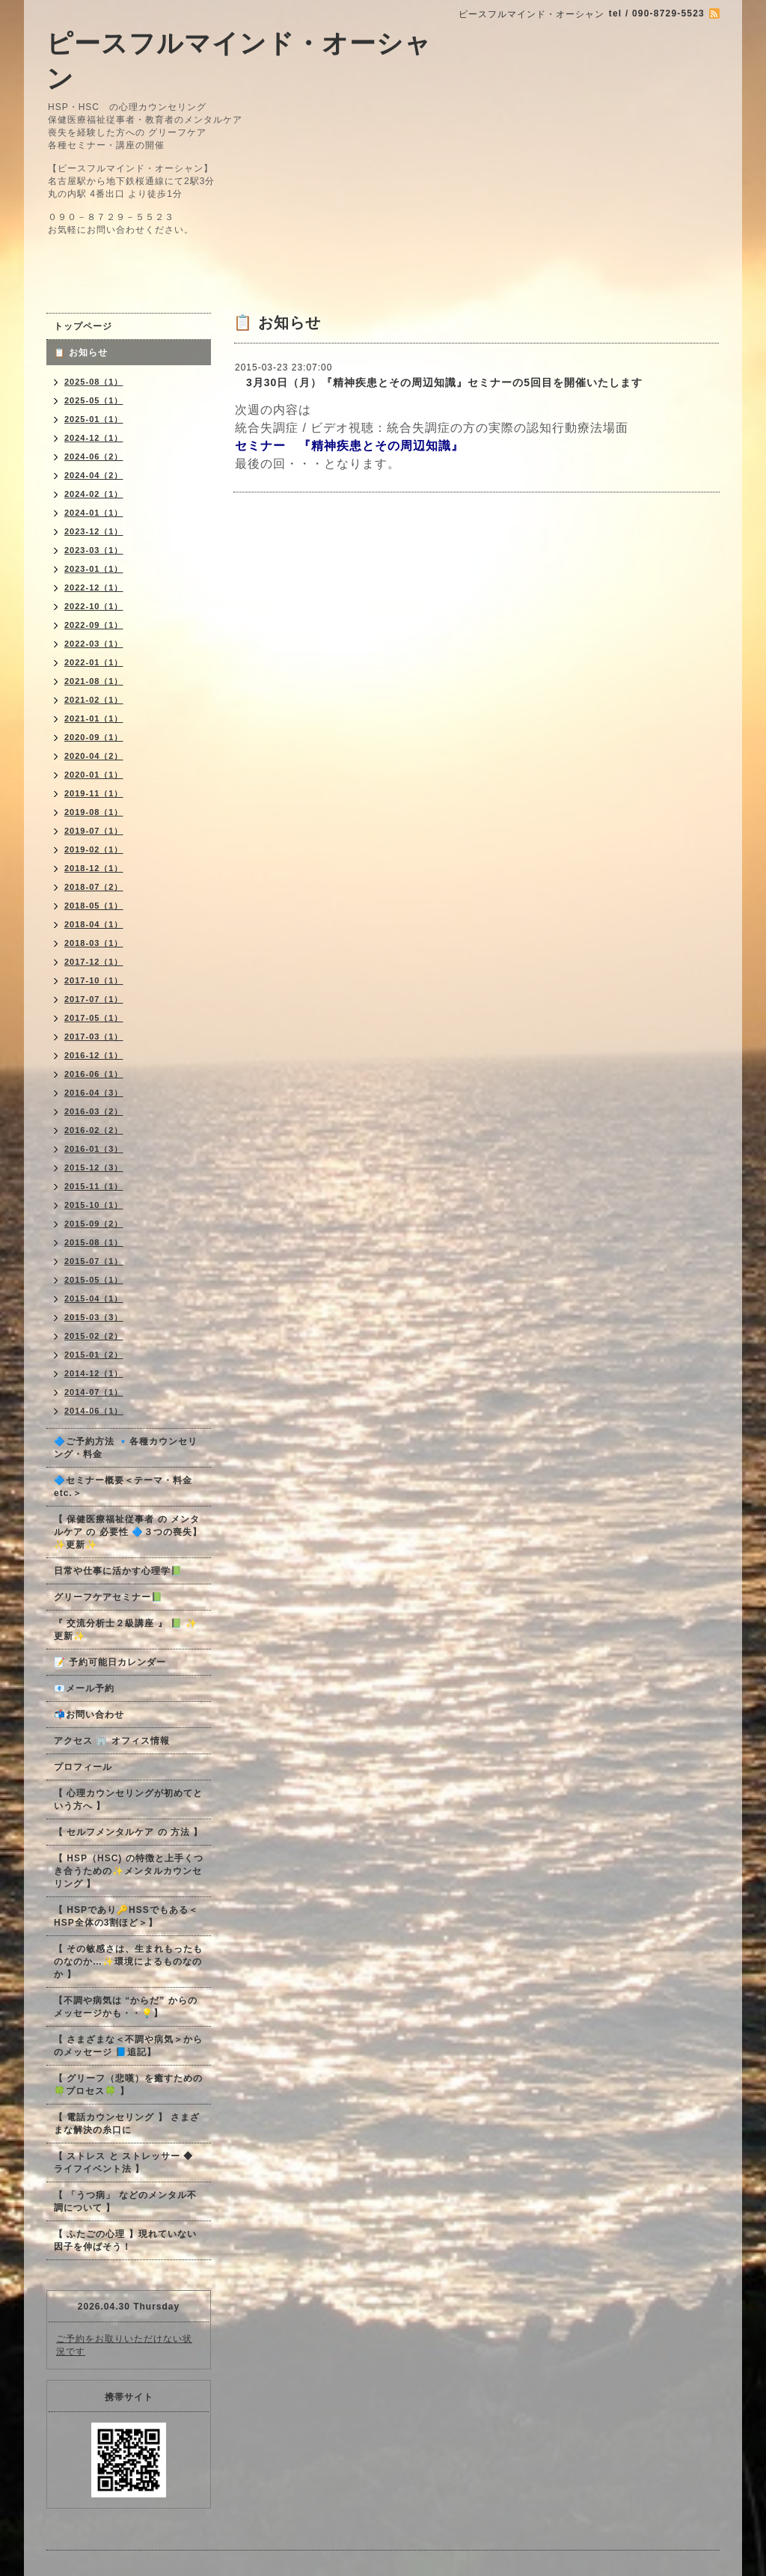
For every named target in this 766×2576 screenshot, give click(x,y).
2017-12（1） (93, 961)
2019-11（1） (93, 793)
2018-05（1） (93, 905)
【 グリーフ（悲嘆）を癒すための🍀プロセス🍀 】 (128, 2084)
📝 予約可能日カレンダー (110, 1662)
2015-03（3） (93, 1317)
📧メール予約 (84, 1688)
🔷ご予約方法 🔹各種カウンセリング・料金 (125, 1447)
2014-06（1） (93, 1410)
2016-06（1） (93, 1073)
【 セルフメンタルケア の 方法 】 (128, 1832)
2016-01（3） (93, 1148)
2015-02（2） (93, 1335)
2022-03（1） (93, 643)
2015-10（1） (93, 1204)
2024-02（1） (93, 493)
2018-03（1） (93, 942)
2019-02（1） (93, 849)
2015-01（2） (93, 1354)
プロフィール (83, 1767)
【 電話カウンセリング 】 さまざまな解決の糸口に (127, 2123)
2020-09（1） (93, 737)
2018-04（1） (93, 924)
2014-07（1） (93, 1392)
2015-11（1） (93, 1186)
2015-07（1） (93, 1261)
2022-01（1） (93, 662)
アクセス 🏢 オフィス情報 (112, 1741)
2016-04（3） (93, 1092)
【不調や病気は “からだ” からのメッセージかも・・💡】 (125, 2006)
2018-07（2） (93, 886)
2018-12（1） (93, 868)
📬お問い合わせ (89, 1714)
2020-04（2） (93, 755)
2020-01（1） (93, 774)
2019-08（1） (93, 812)
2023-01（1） (93, 568)
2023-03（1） (93, 550)
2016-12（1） (93, 1055)
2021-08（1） (93, 681)
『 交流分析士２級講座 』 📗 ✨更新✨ (125, 1629)
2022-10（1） (93, 606)
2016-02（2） (93, 1130)
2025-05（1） (93, 400)
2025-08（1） (93, 381)
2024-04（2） (93, 475)
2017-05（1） (93, 1017)
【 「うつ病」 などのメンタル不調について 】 (125, 2201)
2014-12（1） (93, 1373)
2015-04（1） (93, 1298)
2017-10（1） (93, 980)
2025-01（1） (93, 419)
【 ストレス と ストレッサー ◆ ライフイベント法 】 (123, 2162)
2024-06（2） (93, 456)
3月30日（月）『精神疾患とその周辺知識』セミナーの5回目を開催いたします (439, 382)
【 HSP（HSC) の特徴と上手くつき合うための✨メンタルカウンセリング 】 (128, 1871)
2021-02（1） (93, 699)
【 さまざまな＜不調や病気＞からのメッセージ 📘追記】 (128, 2045)
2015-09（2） (93, 1223)
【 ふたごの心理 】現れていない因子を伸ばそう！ (125, 2240)
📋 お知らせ (85, 352)
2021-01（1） (93, 718)
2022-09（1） (93, 624)
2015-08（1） (93, 1242)
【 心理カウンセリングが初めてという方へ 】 (128, 1799)
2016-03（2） (93, 1111)
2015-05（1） (93, 1279)
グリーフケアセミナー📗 (108, 1597)
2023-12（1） (93, 531)
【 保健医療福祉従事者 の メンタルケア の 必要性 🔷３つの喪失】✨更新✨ (128, 1532)
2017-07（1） (93, 999)
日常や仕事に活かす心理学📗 (118, 1571)
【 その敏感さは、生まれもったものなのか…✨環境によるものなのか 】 (128, 1962)
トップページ (83, 326)
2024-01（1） (93, 512)
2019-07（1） (93, 830)
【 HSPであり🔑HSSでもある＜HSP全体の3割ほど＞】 (126, 1916)
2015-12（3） (93, 1167)
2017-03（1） (93, 1036)
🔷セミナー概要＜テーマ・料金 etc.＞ (123, 1486)
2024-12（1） (93, 437)
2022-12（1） (93, 587)
